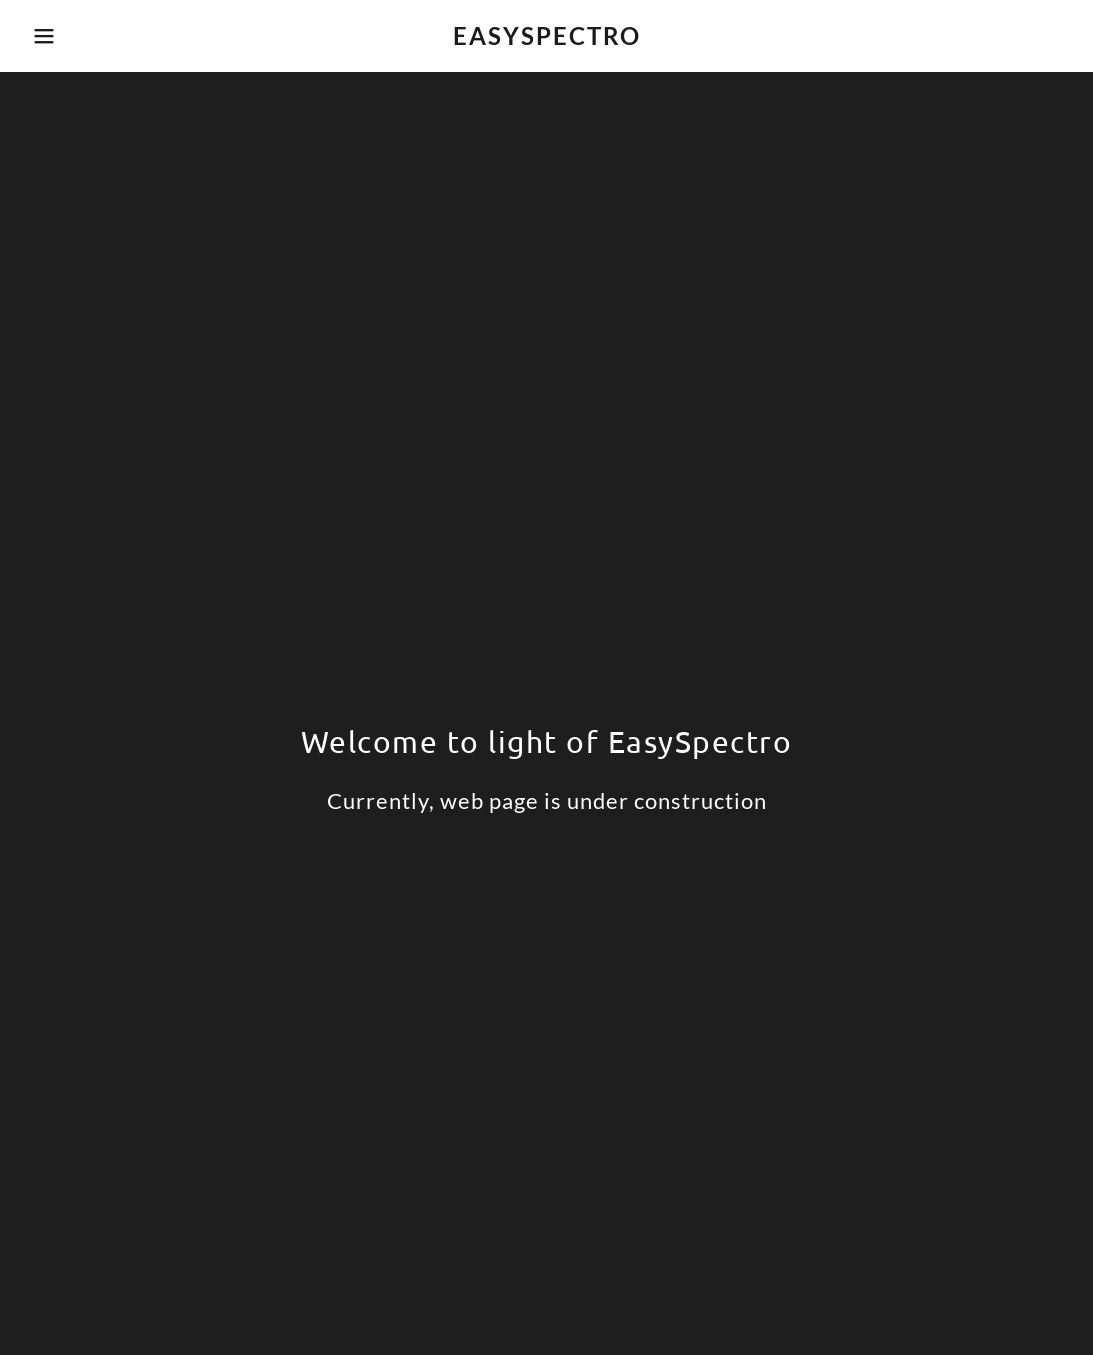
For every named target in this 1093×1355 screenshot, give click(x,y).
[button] (54, 36)
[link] (546, 38)
